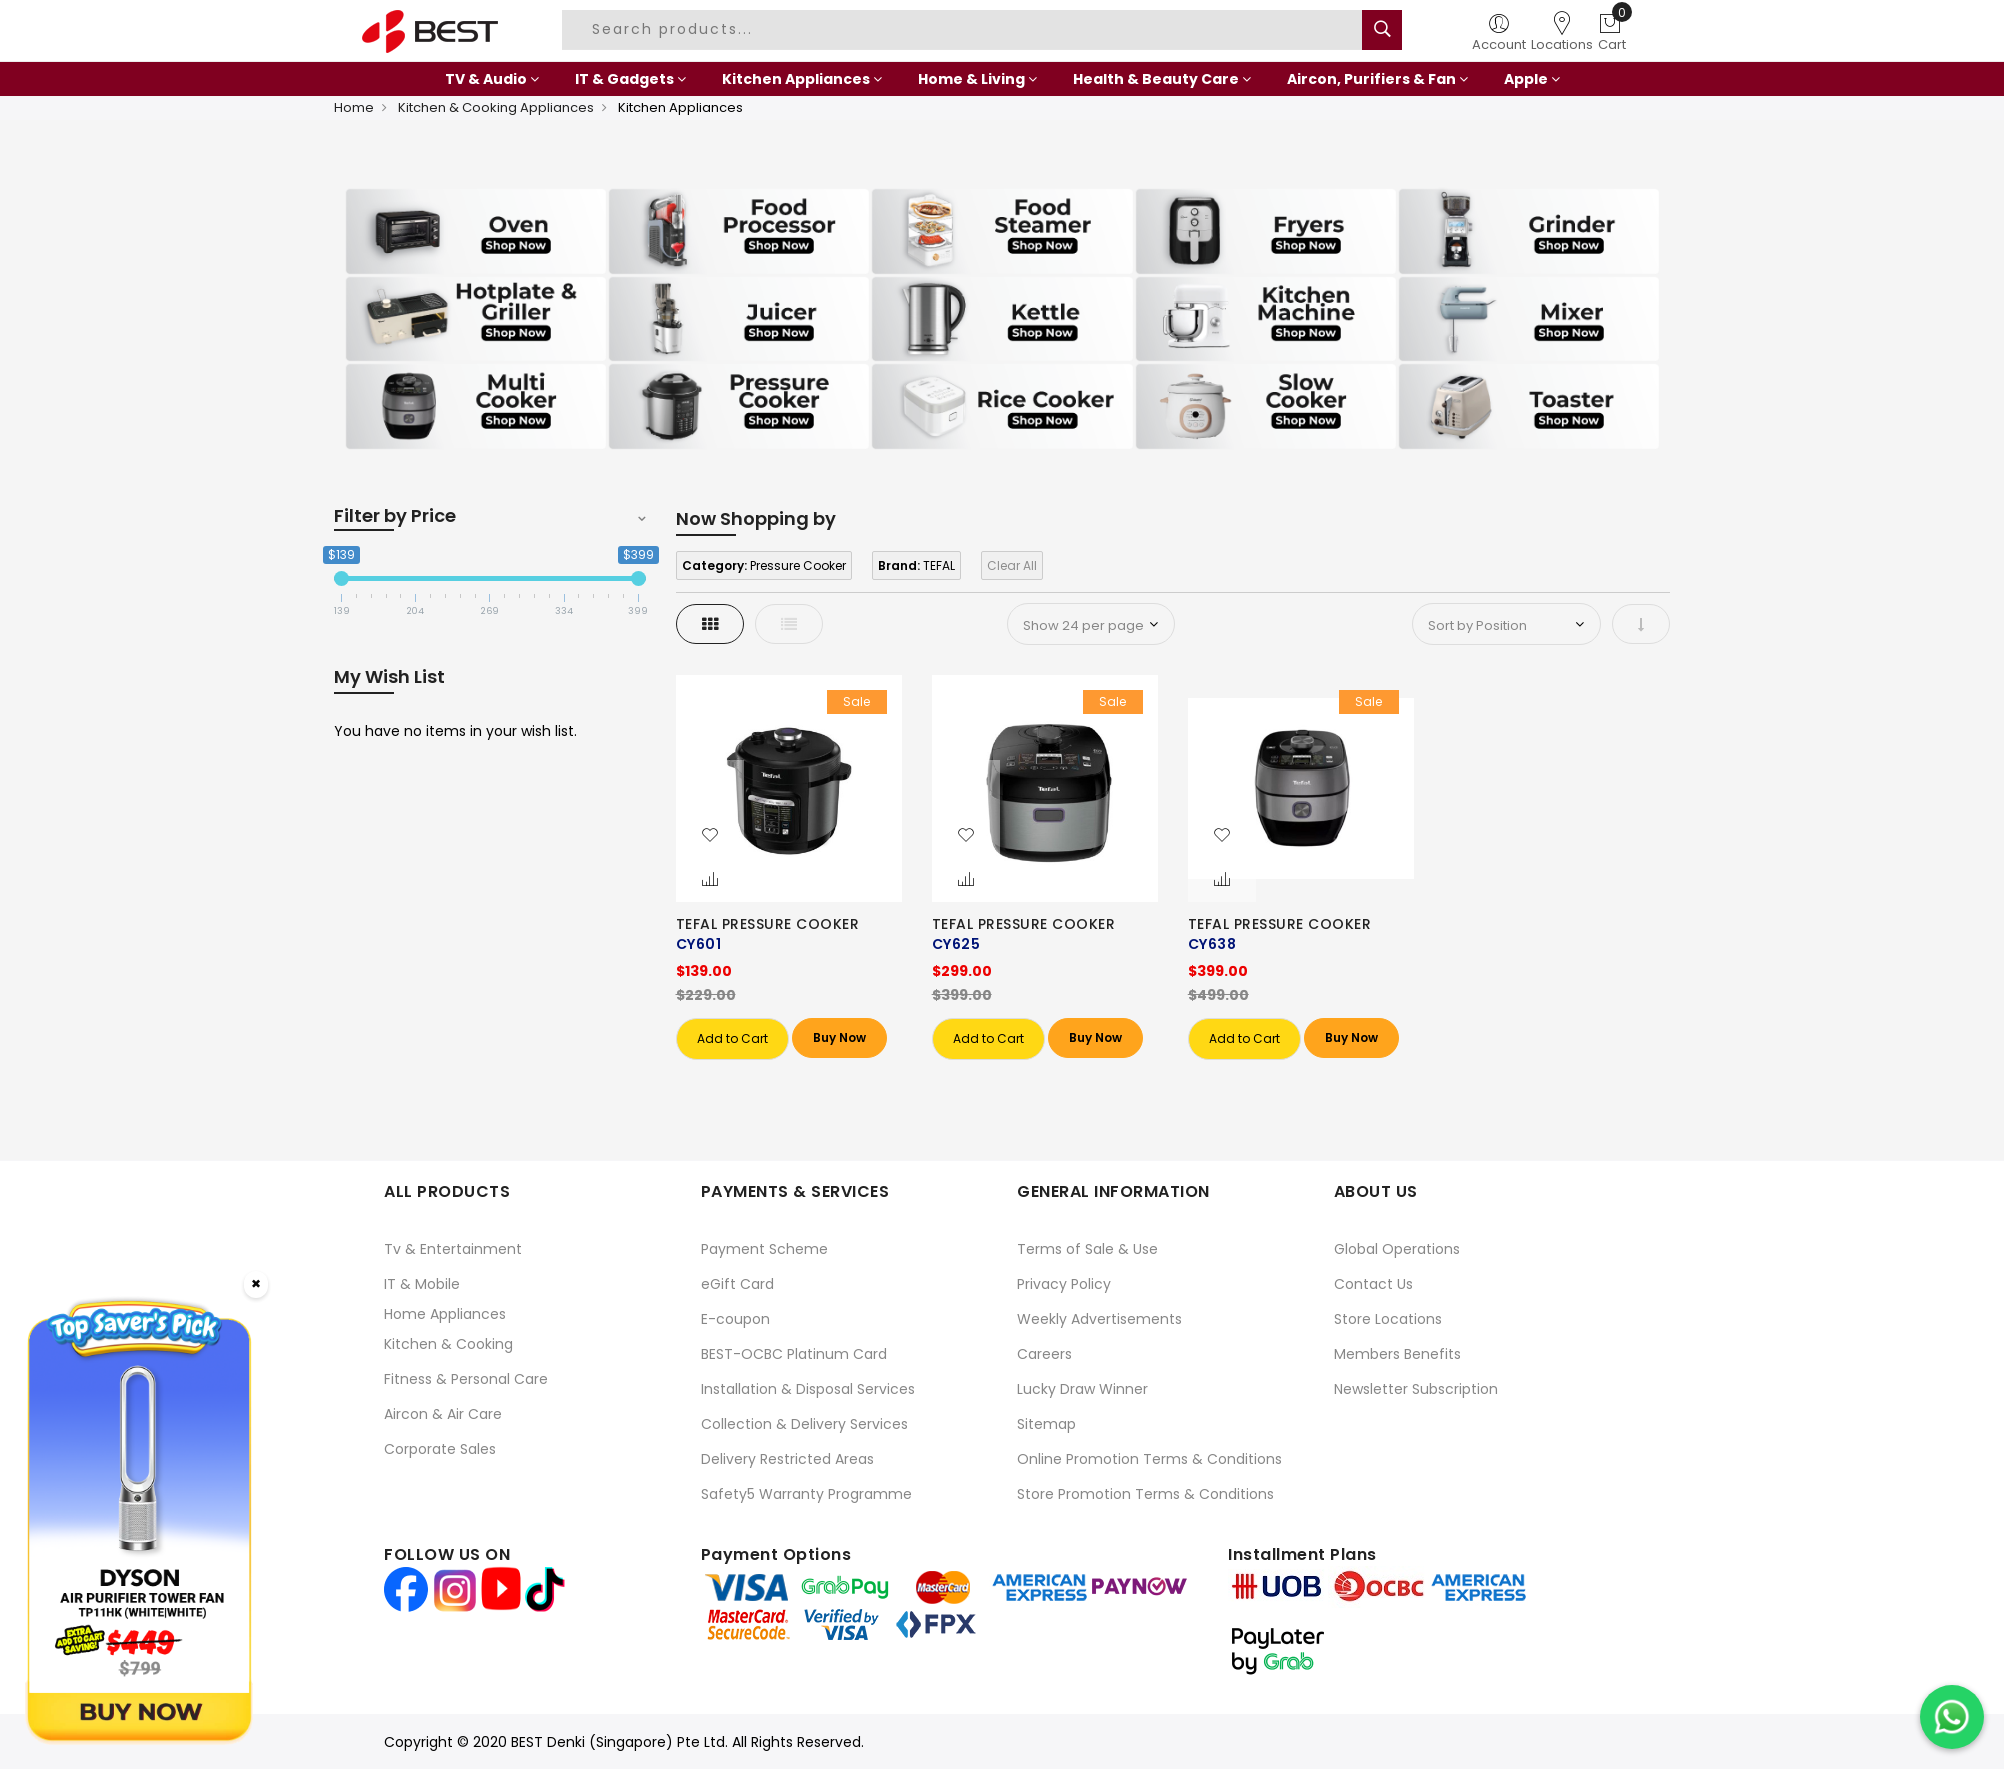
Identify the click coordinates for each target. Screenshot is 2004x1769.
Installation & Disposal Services (808, 1389)
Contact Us (1373, 1284)
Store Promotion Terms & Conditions (1145, 1494)
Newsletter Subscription (1416, 1389)
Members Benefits (1397, 1354)
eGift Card (737, 1284)
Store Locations (1388, 1319)
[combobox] (965, 30)
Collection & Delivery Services (804, 1424)
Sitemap (1046, 1424)
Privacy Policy (1064, 1284)
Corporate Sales (440, 1449)
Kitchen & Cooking (448, 1344)
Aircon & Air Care (443, 1414)
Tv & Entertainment (453, 1249)
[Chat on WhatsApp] (1952, 1717)
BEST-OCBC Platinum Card (794, 1354)
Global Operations (1397, 1249)
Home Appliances (445, 1314)
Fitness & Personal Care (466, 1379)
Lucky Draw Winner (1082, 1389)
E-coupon (735, 1319)
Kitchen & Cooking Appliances (496, 107)
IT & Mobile (422, 1284)
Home (354, 107)
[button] (710, 836)
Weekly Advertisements (1099, 1319)
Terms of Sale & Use (1087, 1249)
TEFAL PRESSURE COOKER (768, 924)
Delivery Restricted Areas (787, 1459)
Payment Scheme (764, 1249)
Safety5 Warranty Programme (806, 1494)
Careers (1044, 1354)
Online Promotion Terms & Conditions (1149, 1459)
